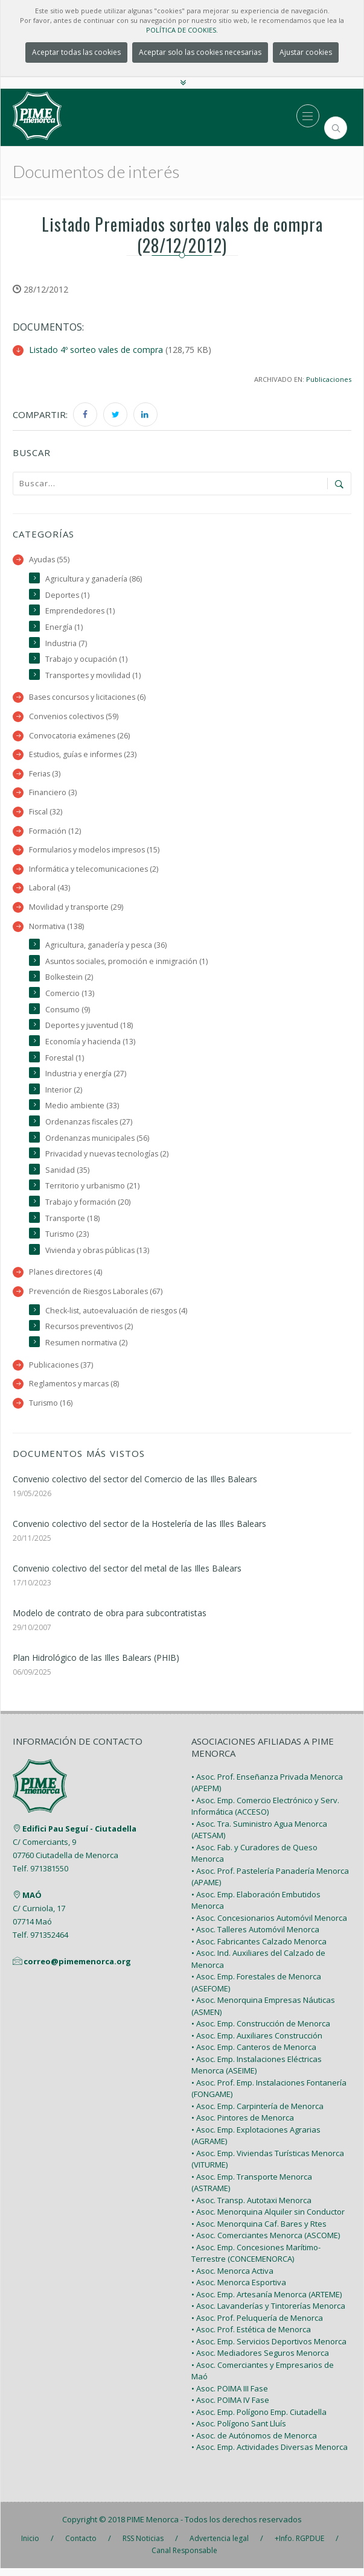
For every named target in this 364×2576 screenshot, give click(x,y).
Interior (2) (63, 1095)
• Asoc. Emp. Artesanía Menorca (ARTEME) (266, 2302)
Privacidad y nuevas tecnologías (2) (107, 1159)
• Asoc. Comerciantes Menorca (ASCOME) (265, 2243)
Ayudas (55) (49, 559)
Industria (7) (66, 643)
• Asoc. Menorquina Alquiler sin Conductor (268, 2219)
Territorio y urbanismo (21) (92, 1192)
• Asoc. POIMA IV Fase (230, 2407)
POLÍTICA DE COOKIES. (182, 29)
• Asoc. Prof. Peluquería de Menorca (257, 2325)
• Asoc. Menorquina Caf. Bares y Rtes (259, 2231)
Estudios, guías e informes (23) (84, 756)
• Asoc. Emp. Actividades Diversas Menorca (269, 2454)
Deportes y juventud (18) (89, 1029)
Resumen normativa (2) (86, 1350)
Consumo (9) (68, 1013)
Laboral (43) (49, 891)
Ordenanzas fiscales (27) (89, 1126)
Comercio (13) (69, 997)
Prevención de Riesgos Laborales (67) (96, 1298)
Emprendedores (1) (80, 611)
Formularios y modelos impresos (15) (95, 852)
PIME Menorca (153, 2527)
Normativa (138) (56, 929)
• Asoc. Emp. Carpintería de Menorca (257, 2113)
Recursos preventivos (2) (90, 1333)
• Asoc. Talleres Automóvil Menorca (255, 1937)
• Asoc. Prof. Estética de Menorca (251, 2337)
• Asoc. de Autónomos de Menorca (254, 2443)
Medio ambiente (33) (82, 1110)
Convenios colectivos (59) (74, 717)
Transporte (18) (72, 1224)
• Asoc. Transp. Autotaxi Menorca (251, 2208)
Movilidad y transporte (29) (76, 910)
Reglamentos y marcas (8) (74, 1391)
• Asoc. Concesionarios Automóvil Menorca (269, 1925)
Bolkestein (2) (69, 981)
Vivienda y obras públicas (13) (98, 1256)
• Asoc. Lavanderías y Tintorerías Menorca (268, 2313)
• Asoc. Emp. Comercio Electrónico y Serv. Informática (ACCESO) (265, 1814)
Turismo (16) (51, 1411)
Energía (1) (64, 627)
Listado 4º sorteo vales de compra (96, 349)
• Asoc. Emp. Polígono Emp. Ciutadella (259, 2419)
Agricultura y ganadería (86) (93, 579)
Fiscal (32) (46, 813)
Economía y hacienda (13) (90, 1046)
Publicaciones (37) (61, 1372)
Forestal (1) (65, 1062)
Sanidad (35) (67, 1175)
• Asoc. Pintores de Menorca (242, 2125)
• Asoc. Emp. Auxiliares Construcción (256, 2043)
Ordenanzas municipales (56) (97, 1143)
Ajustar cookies (305, 52)
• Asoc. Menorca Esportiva (238, 2290)
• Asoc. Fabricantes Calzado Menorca (259, 1949)
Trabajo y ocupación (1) (86, 660)
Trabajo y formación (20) (87, 1208)
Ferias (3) (45, 775)
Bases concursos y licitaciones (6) (88, 698)
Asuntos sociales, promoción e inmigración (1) (127, 964)
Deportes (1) (67, 595)
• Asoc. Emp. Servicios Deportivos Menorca (268, 2349)
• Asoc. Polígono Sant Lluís (238, 2431)
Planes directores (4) (66, 1279)
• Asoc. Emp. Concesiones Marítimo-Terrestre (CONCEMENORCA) (256, 2261)
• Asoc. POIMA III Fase (229, 2396)
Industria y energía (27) (86, 1078)
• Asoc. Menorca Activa (232, 2278)
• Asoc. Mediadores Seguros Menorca (260, 2360)
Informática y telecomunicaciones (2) (94, 871)
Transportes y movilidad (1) (93, 676)
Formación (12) (55, 833)
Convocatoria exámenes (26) (80, 737)
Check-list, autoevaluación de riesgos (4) (117, 1317)
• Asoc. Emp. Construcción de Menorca (260, 2031)
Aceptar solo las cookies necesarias (200, 52)
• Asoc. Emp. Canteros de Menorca (253, 2054)
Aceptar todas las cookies (76, 52)
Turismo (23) (67, 1241)
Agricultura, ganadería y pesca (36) (106, 949)
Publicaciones (328, 378)
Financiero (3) (53, 794)
